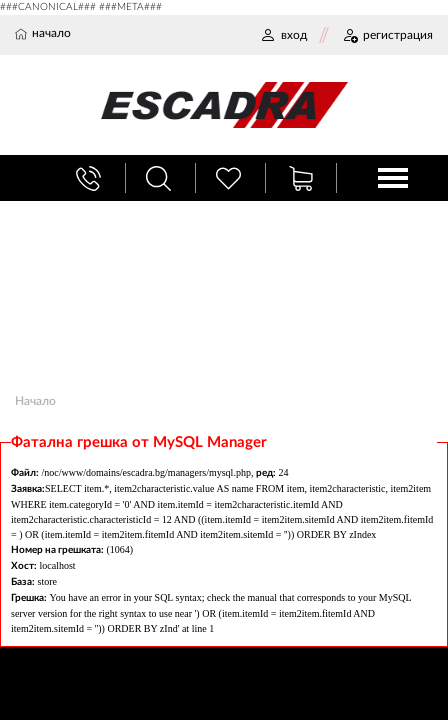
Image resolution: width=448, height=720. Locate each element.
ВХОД (283, 35)
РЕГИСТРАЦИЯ (387, 35)
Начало (35, 401)
